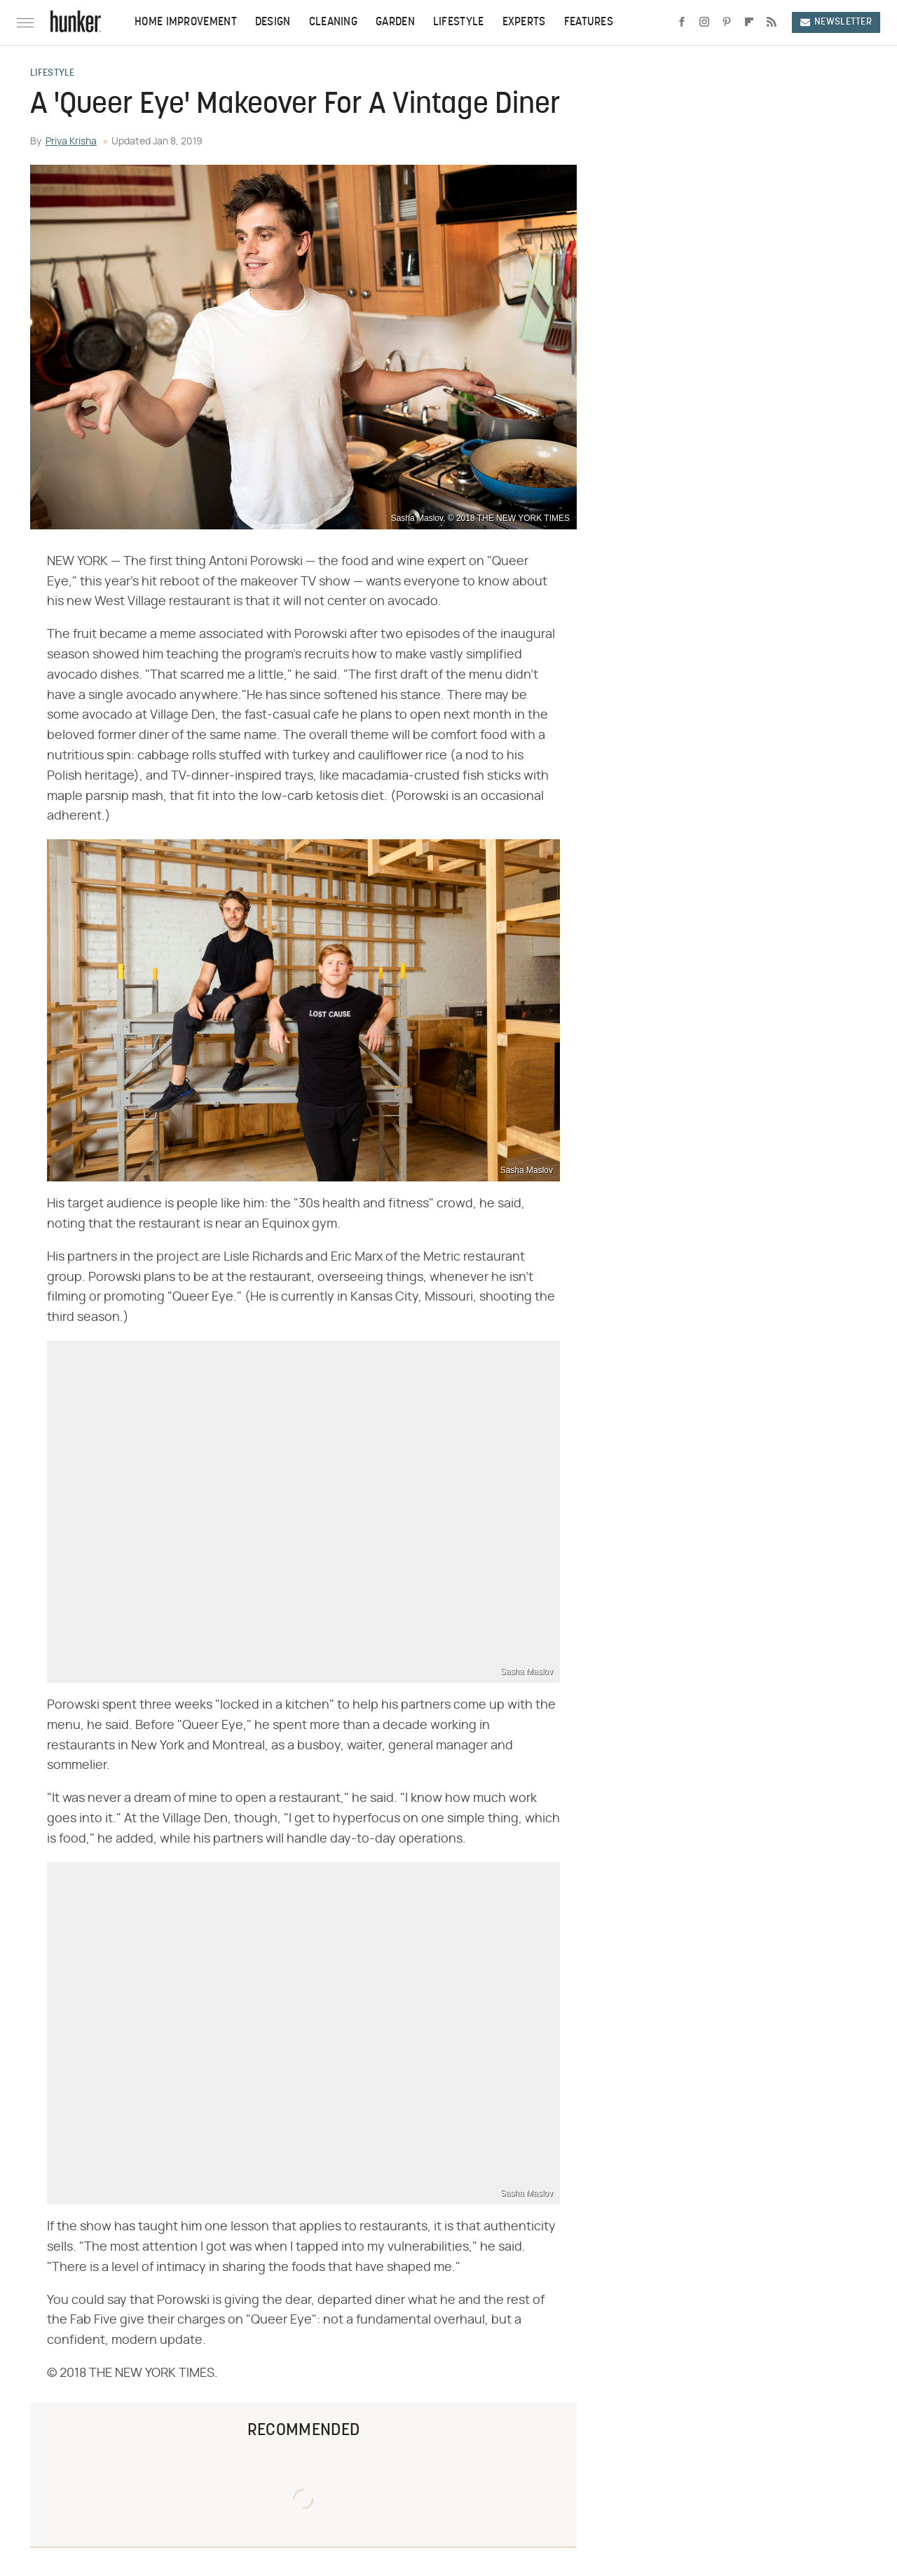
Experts (524, 22)
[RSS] (771, 22)
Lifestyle (458, 22)
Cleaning (333, 22)
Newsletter (836, 22)
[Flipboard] (749, 22)
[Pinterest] (727, 22)
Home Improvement (186, 22)
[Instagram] (704, 22)
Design (273, 22)
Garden (395, 22)
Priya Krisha (71, 142)
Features (588, 22)
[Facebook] (682, 22)
